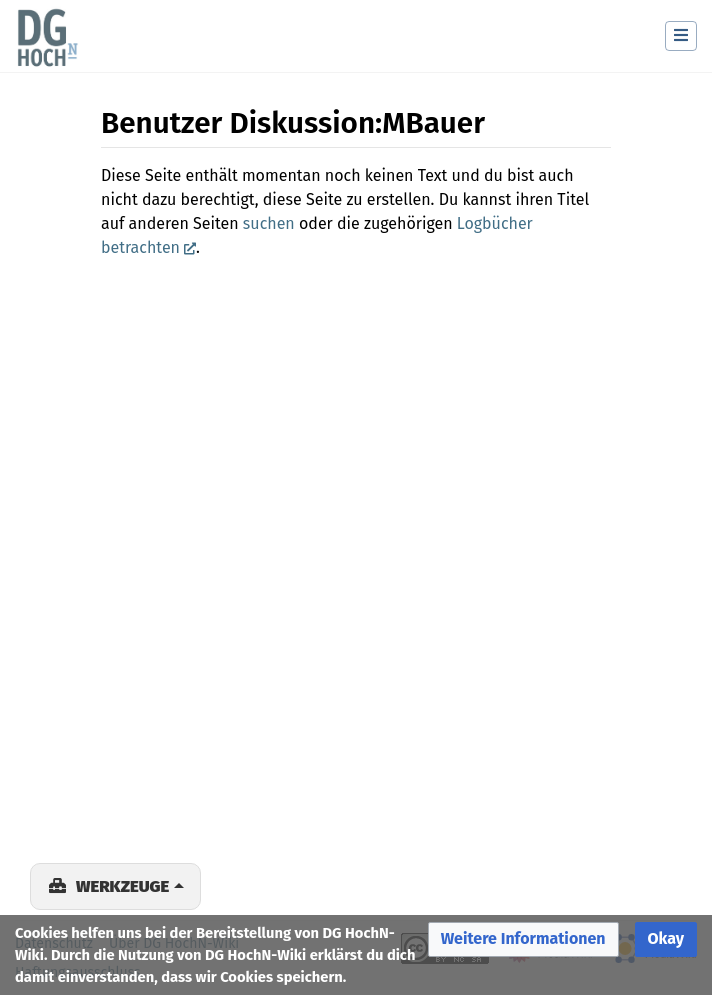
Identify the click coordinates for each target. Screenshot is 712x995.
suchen (269, 223)
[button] (523, 939)
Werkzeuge (122, 886)
